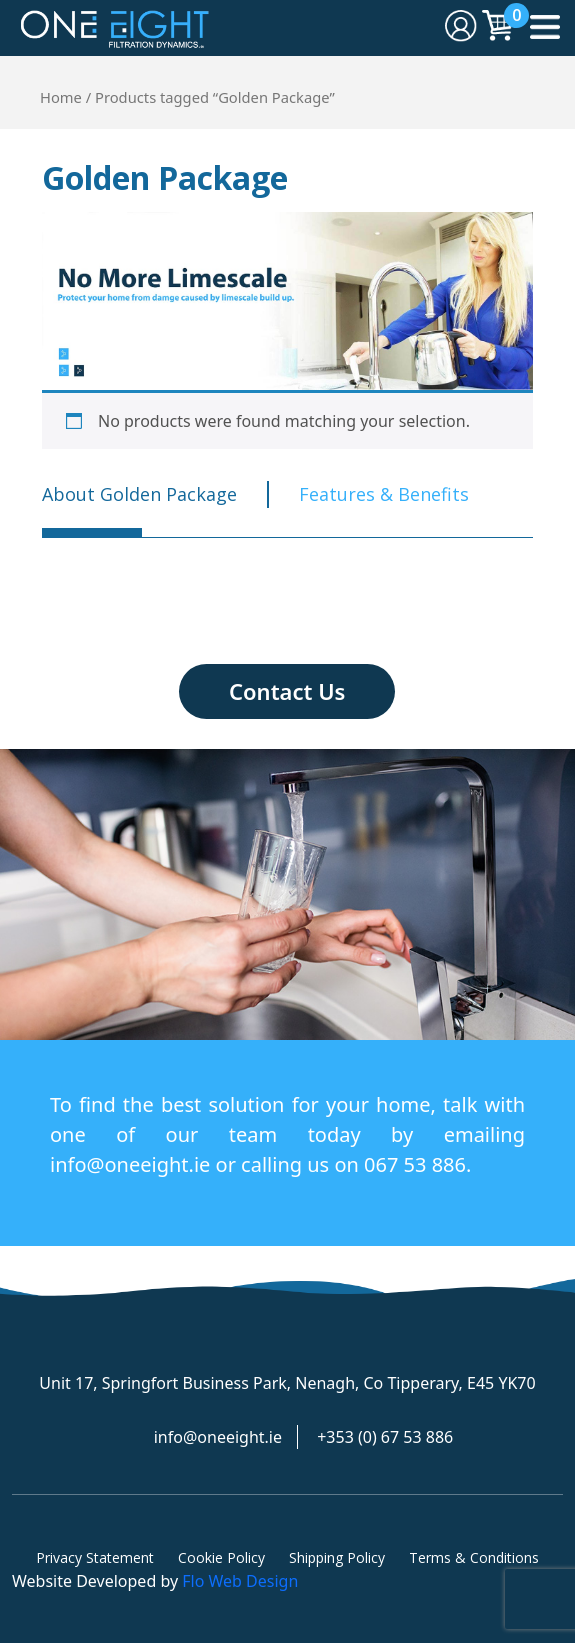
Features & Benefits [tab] (384, 494)
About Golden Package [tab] (139, 494)
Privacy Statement (95, 1557)
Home (61, 97)
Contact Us (287, 691)
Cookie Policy (221, 1557)
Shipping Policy (337, 1557)
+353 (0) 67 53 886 (385, 1437)
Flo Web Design (240, 1581)
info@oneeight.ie (218, 1437)
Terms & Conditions (474, 1557)
